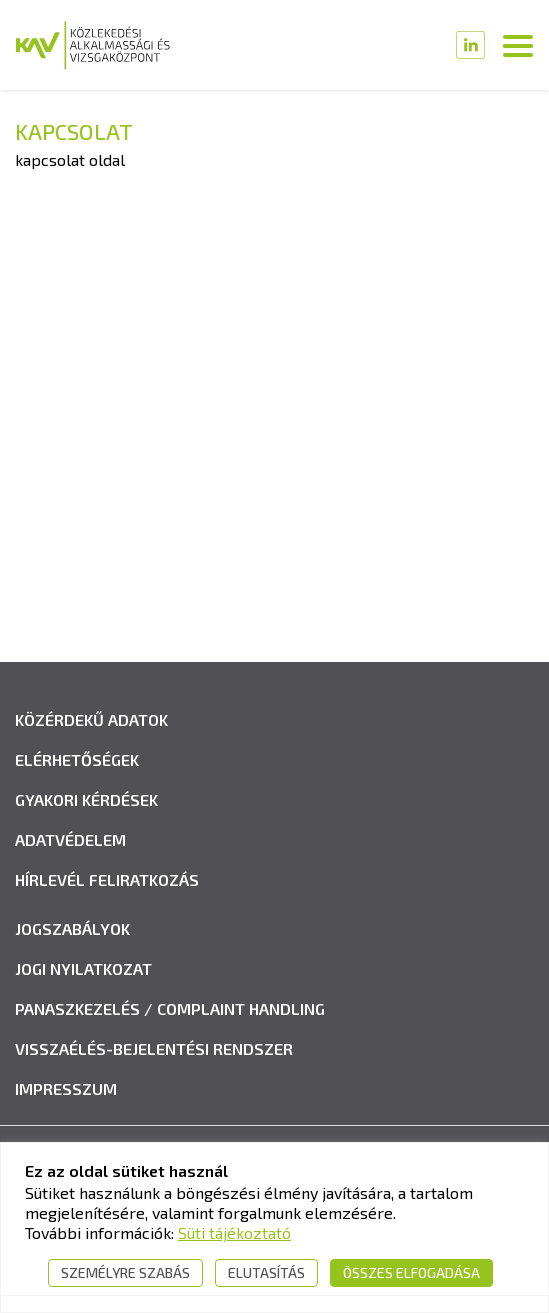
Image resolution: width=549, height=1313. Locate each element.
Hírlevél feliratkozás (107, 879)
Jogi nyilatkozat (83, 968)
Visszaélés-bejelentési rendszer (154, 1048)
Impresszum (66, 1088)
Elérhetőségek (77, 759)
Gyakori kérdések (86, 799)
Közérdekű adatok (91, 719)
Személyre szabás (125, 1272)
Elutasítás (266, 1272)
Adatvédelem (70, 839)
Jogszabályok (72, 928)
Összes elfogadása (411, 1272)
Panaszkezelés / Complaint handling (170, 1008)
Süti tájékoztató (234, 1232)
